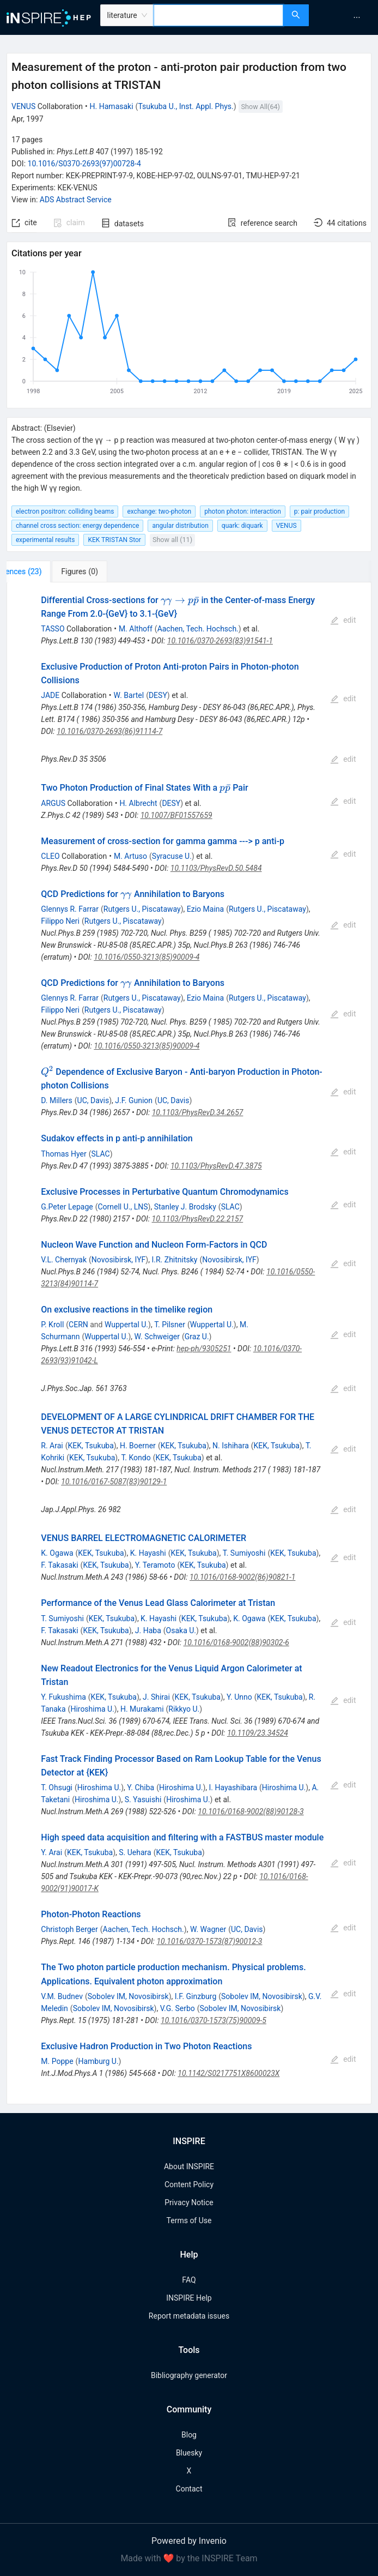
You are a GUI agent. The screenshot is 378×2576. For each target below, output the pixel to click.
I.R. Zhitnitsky (174, 1259)
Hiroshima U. (92, 1709)
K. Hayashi (148, 1553)
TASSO (52, 628)
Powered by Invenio (189, 2541)
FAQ (189, 2280)
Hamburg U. (98, 2061)
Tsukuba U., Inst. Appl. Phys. (185, 106)
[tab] (43, 571)
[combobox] (218, 15)
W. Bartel (129, 695)
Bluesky (189, 2452)
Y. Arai (51, 1852)
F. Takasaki (59, 1565)
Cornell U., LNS (122, 1206)
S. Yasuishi (143, 1799)
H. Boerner (138, 1445)
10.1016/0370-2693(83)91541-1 (220, 640)
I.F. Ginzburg (195, 1996)
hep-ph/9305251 (203, 1348)
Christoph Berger (69, 1929)
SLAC (100, 1153)
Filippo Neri (60, 921)
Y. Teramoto (155, 1565)
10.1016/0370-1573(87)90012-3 (209, 1941)
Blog (189, 2434)
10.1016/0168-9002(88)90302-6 (236, 1642)
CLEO (50, 856)
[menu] (344, 17)
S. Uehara (135, 1852)
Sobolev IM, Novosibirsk (128, 1996)
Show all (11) (172, 539)
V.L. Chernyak (64, 1259)
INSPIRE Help (188, 2298)
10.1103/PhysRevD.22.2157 (197, 1218)
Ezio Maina (205, 909)
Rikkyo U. (183, 1709)
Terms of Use (189, 2220)
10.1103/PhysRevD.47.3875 (216, 1165)
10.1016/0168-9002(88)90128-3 (250, 1811)
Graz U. (197, 1336)
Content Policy (189, 2184)
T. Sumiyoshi (244, 1553)
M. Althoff (136, 628)
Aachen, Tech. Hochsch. (198, 628)
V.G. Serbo (177, 2008)
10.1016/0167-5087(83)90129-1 (114, 1481)
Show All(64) (260, 107)
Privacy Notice (188, 2202)
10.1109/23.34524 (257, 1733)
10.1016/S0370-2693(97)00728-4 (84, 163)
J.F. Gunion (134, 1100)
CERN (78, 1324)
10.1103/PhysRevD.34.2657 (197, 1112)
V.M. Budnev (62, 1996)
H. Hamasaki (111, 106)
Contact (189, 2488)
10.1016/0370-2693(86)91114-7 (109, 731)
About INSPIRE (189, 2166)
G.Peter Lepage (67, 1206)
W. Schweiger (157, 1336)
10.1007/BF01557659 (176, 815)
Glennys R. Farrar (70, 909)
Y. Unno (239, 1697)
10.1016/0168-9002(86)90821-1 (242, 1577)
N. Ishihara (230, 1445)
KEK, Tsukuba (91, 1445)
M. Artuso (130, 856)
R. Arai (52, 1445)
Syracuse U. (172, 856)
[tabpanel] (189, 1343)
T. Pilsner (169, 1324)
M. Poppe (57, 2061)
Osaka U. (181, 1630)
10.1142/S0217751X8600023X (228, 2073)
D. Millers (56, 1100)
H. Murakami (142, 1709)
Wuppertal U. (126, 1324)
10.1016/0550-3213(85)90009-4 (146, 957)
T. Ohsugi (56, 1787)
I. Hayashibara (233, 1787)
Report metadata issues (189, 2316)
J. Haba (148, 1630)
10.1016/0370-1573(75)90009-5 (213, 2020)
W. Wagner (208, 1929)
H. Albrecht (138, 803)
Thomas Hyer (63, 1153)
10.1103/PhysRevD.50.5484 (216, 868)
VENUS (23, 106)
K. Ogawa (57, 1553)
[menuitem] (357, 17)
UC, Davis (93, 1100)
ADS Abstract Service (76, 199)
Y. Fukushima (63, 1697)
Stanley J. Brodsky (185, 1206)
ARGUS (53, 803)
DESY (158, 695)
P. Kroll (52, 1324)
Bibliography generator (189, 2375)
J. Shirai (156, 1697)
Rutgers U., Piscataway (142, 909)
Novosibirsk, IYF (118, 1259)
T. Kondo (135, 1457)
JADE (50, 695)
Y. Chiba (140, 1787)
